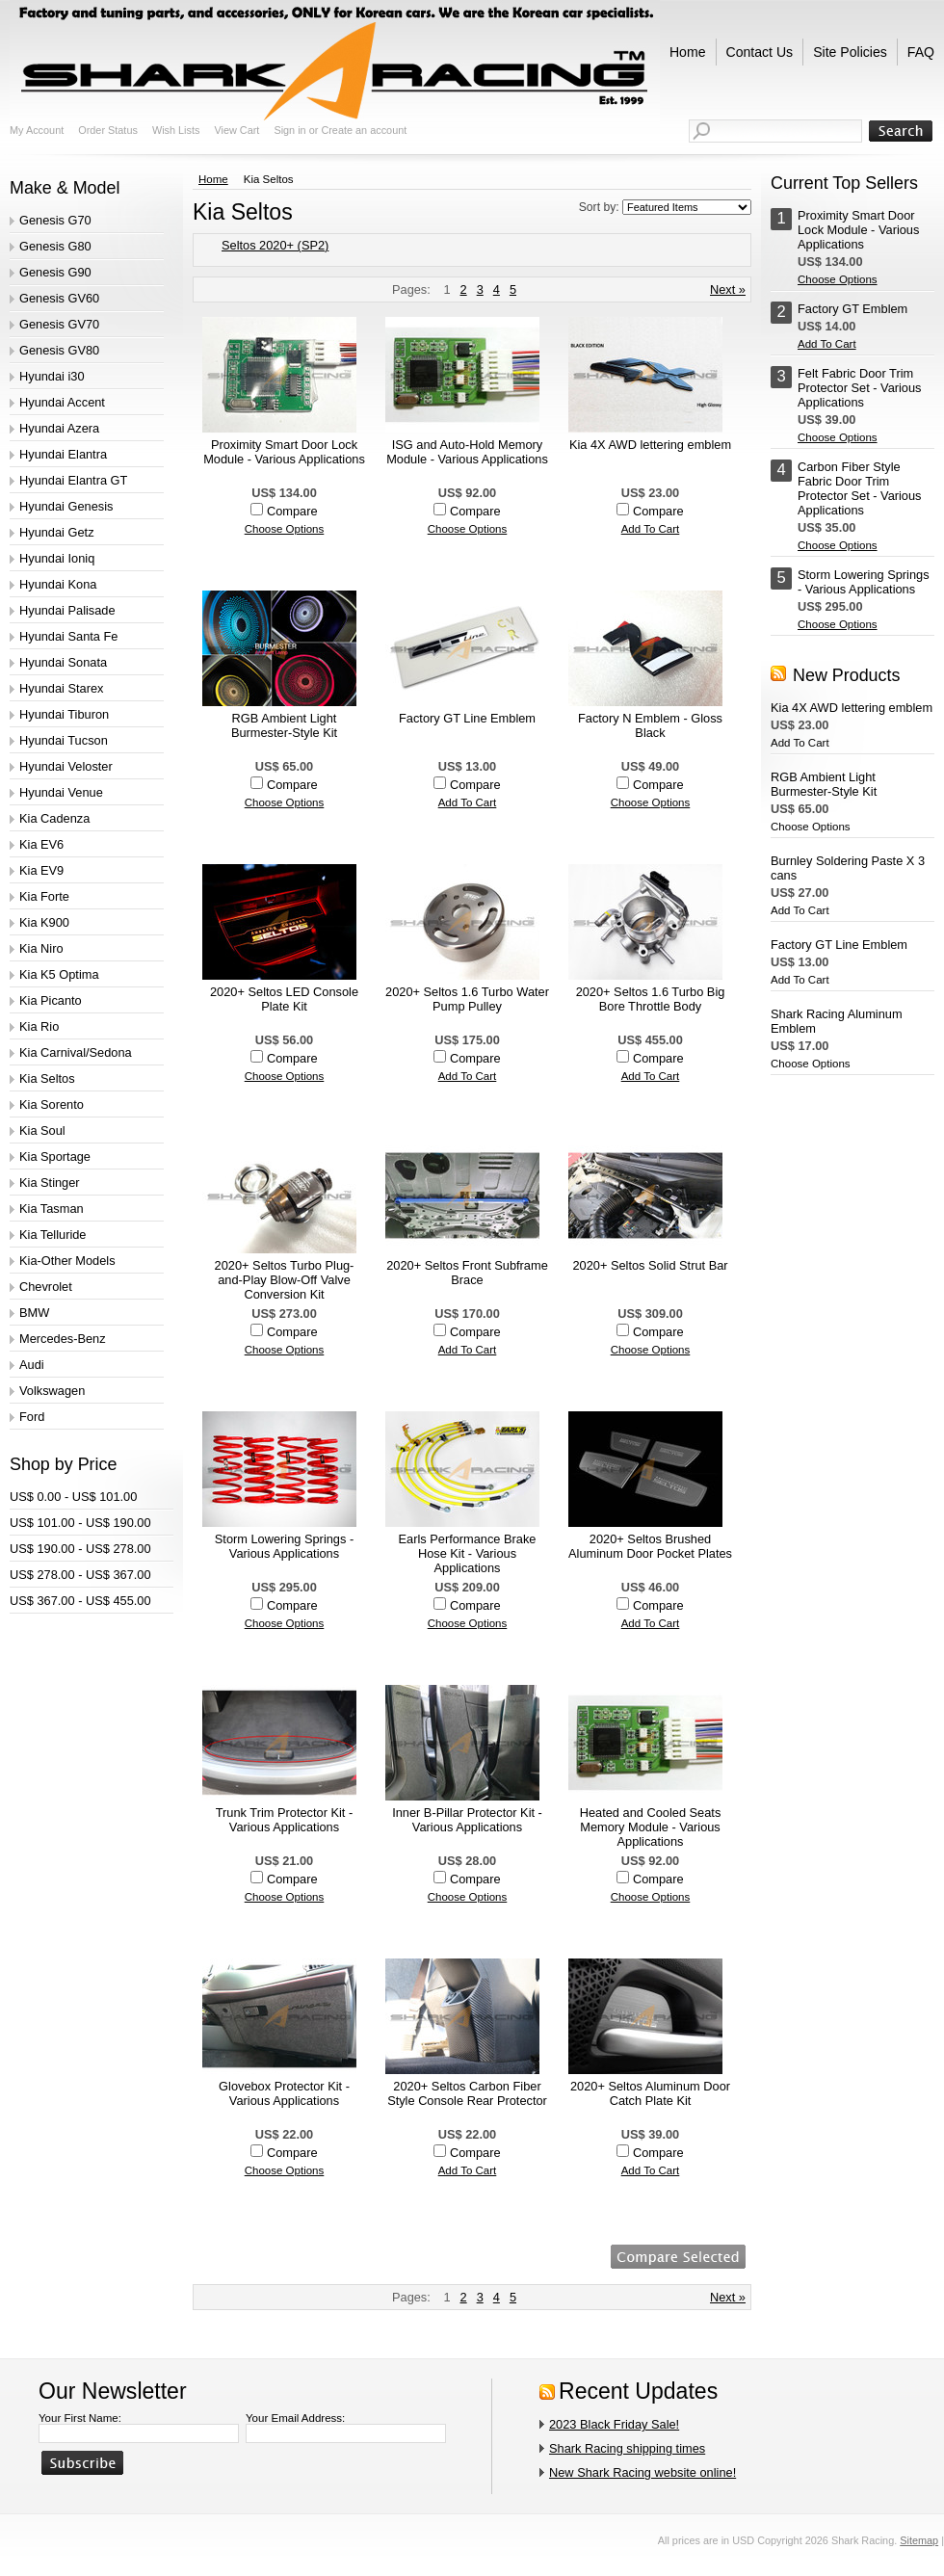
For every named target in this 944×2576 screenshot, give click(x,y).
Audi (31, 1364)
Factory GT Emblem (852, 309)
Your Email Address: (295, 2418)
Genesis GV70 (59, 324)
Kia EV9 (41, 870)
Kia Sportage (55, 1156)
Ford (31, 1416)
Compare (292, 511)
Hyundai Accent (62, 402)
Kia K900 (44, 922)
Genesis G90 (55, 272)
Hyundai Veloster (66, 766)
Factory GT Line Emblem (467, 718)
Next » (728, 289)
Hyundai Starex (61, 688)
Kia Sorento (51, 1104)
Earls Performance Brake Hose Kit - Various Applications (468, 1553)
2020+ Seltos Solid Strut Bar (649, 1265)
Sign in (289, 130)
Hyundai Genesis (66, 506)
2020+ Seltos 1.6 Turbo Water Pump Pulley (467, 999)
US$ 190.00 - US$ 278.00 (80, 1548)
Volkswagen (52, 1390)
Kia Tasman (51, 1208)
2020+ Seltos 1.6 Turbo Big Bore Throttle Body (650, 999)
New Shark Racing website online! (642, 2472)
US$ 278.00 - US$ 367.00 (80, 1574)
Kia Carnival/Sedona (75, 1052)
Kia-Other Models (67, 1260)
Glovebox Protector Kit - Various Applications (284, 2093)
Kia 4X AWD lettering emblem (650, 444)
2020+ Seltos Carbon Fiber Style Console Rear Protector (467, 2093)
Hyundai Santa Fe (68, 636)
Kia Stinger (49, 1182)
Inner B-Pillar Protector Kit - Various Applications (467, 1819)
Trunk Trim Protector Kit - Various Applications (284, 1819)
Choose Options (285, 529)
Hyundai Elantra (63, 454)
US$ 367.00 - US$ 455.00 (80, 1600)
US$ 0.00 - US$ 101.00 (73, 1496)
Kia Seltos (47, 1078)
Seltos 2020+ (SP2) (275, 245)
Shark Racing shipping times (627, 2448)
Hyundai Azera (59, 428)
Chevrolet (45, 1286)
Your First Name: (80, 2418)
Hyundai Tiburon (64, 714)
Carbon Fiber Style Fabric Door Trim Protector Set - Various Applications (860, 488)
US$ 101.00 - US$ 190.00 (80, 1522)
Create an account (363, 130)
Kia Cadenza (54, 818)
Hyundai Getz (56, 532)
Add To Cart (650, 529)
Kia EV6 (41, 844)
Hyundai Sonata (63, 662)
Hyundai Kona (57, 584)
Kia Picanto (50, 1000)
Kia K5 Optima (59, 974)
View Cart (236, 130)
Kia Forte (44, 896)
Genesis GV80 (59, 350)
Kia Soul (42, 1130)
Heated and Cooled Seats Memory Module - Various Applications (650, 1827)
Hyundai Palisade (67, 610)
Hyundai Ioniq (56, 558)
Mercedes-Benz (62, 1338)
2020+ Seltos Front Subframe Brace (467, 1272)
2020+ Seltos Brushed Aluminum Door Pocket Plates (650, 1546)
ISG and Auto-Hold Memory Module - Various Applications (467, 451)
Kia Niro (41, 948)
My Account (37, 130)
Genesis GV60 (59, 298)
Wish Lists (176, 130)
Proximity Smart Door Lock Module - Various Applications (284, 451)
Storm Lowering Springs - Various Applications (284, 1546)
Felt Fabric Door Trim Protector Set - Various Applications (860, 387)
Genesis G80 (55, 246)
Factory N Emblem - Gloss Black (650, 725)
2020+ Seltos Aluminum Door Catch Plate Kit (650, 2093)
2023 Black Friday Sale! (614, 2424)
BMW (34, 1312)
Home (213, 179)
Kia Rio (39, 1026)
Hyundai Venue (61, 792)
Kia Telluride (52, 1234)
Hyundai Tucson (63, 740)
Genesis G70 (55, 220)
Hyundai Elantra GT (73, 480)
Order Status (108, 130)
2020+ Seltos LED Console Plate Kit (284, 999)
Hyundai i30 (52, 376)
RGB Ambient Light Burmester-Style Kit (284, 725)
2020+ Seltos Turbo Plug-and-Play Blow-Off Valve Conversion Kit (284, 1279)
